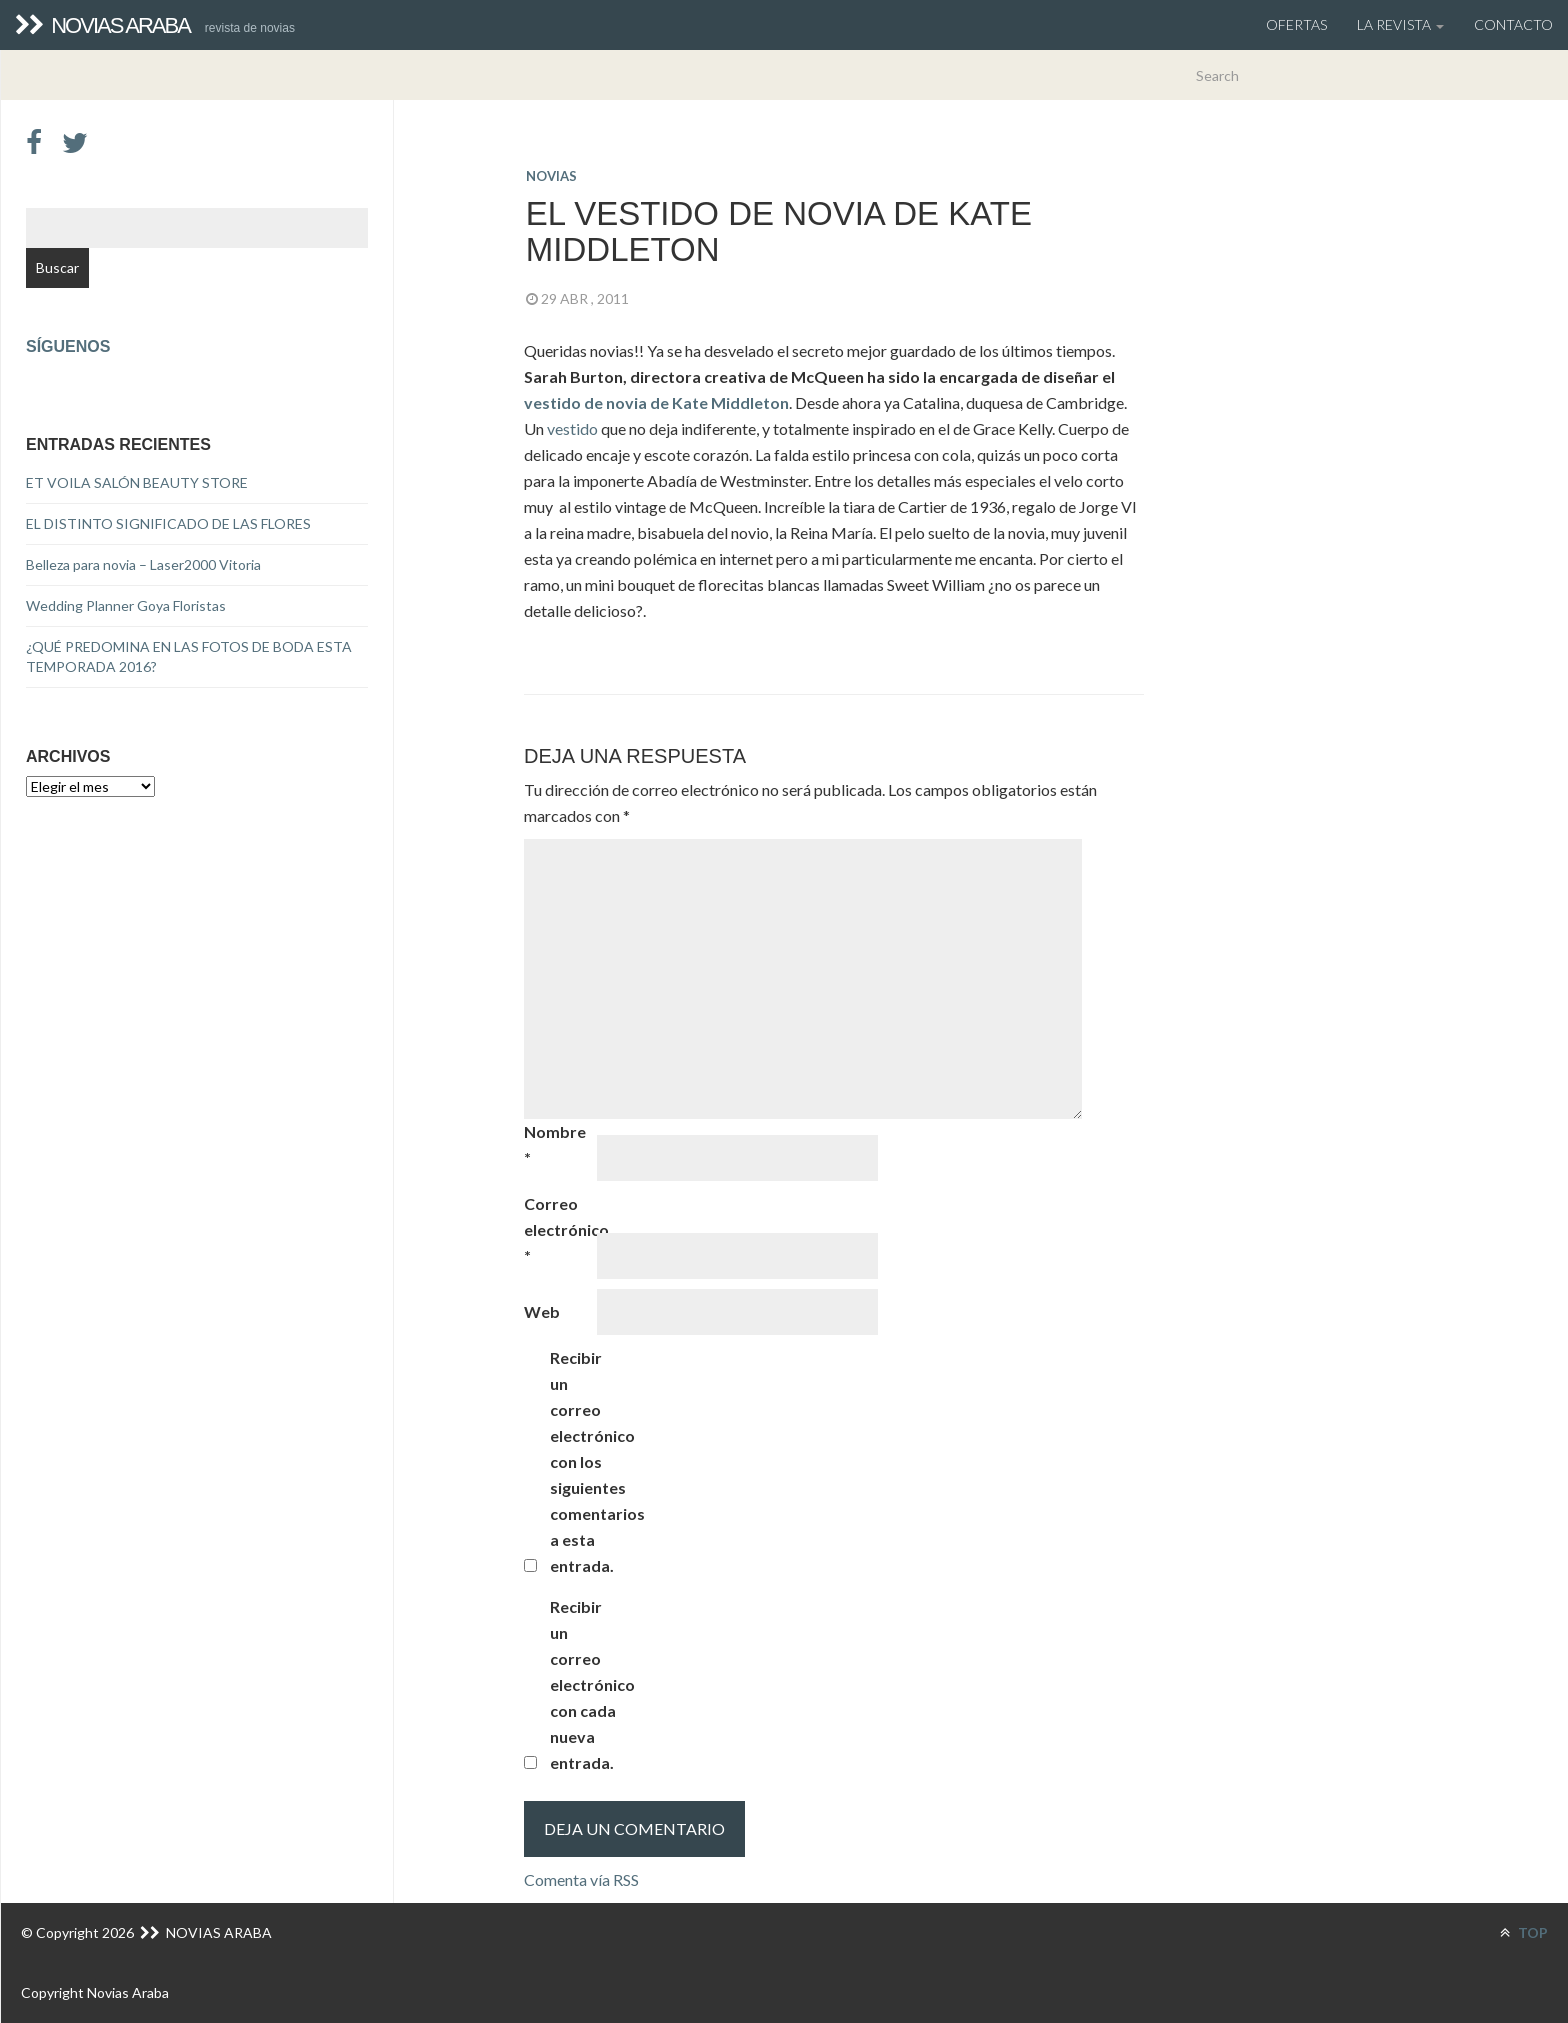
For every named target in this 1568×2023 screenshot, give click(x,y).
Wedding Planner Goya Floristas (126, 605)
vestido (574, 428)
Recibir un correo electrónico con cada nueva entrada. (585, 1684)
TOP (1524, 1932)
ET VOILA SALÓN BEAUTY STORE (137, 482)
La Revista (1400, 24)
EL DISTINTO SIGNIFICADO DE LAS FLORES (168, 523)
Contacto (1513, 24)
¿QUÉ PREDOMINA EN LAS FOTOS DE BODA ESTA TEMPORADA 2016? (189, 656)
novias (551, 176)
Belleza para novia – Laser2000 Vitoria (143, 564)
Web (542, 1311)
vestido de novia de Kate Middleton (656, 402)
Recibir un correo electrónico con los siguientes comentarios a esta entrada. (585, 1461)
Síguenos (68, 346)
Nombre (555, 1144)
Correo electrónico (559, 1229)
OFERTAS (1296, 24)
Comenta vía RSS (581, 1879)
